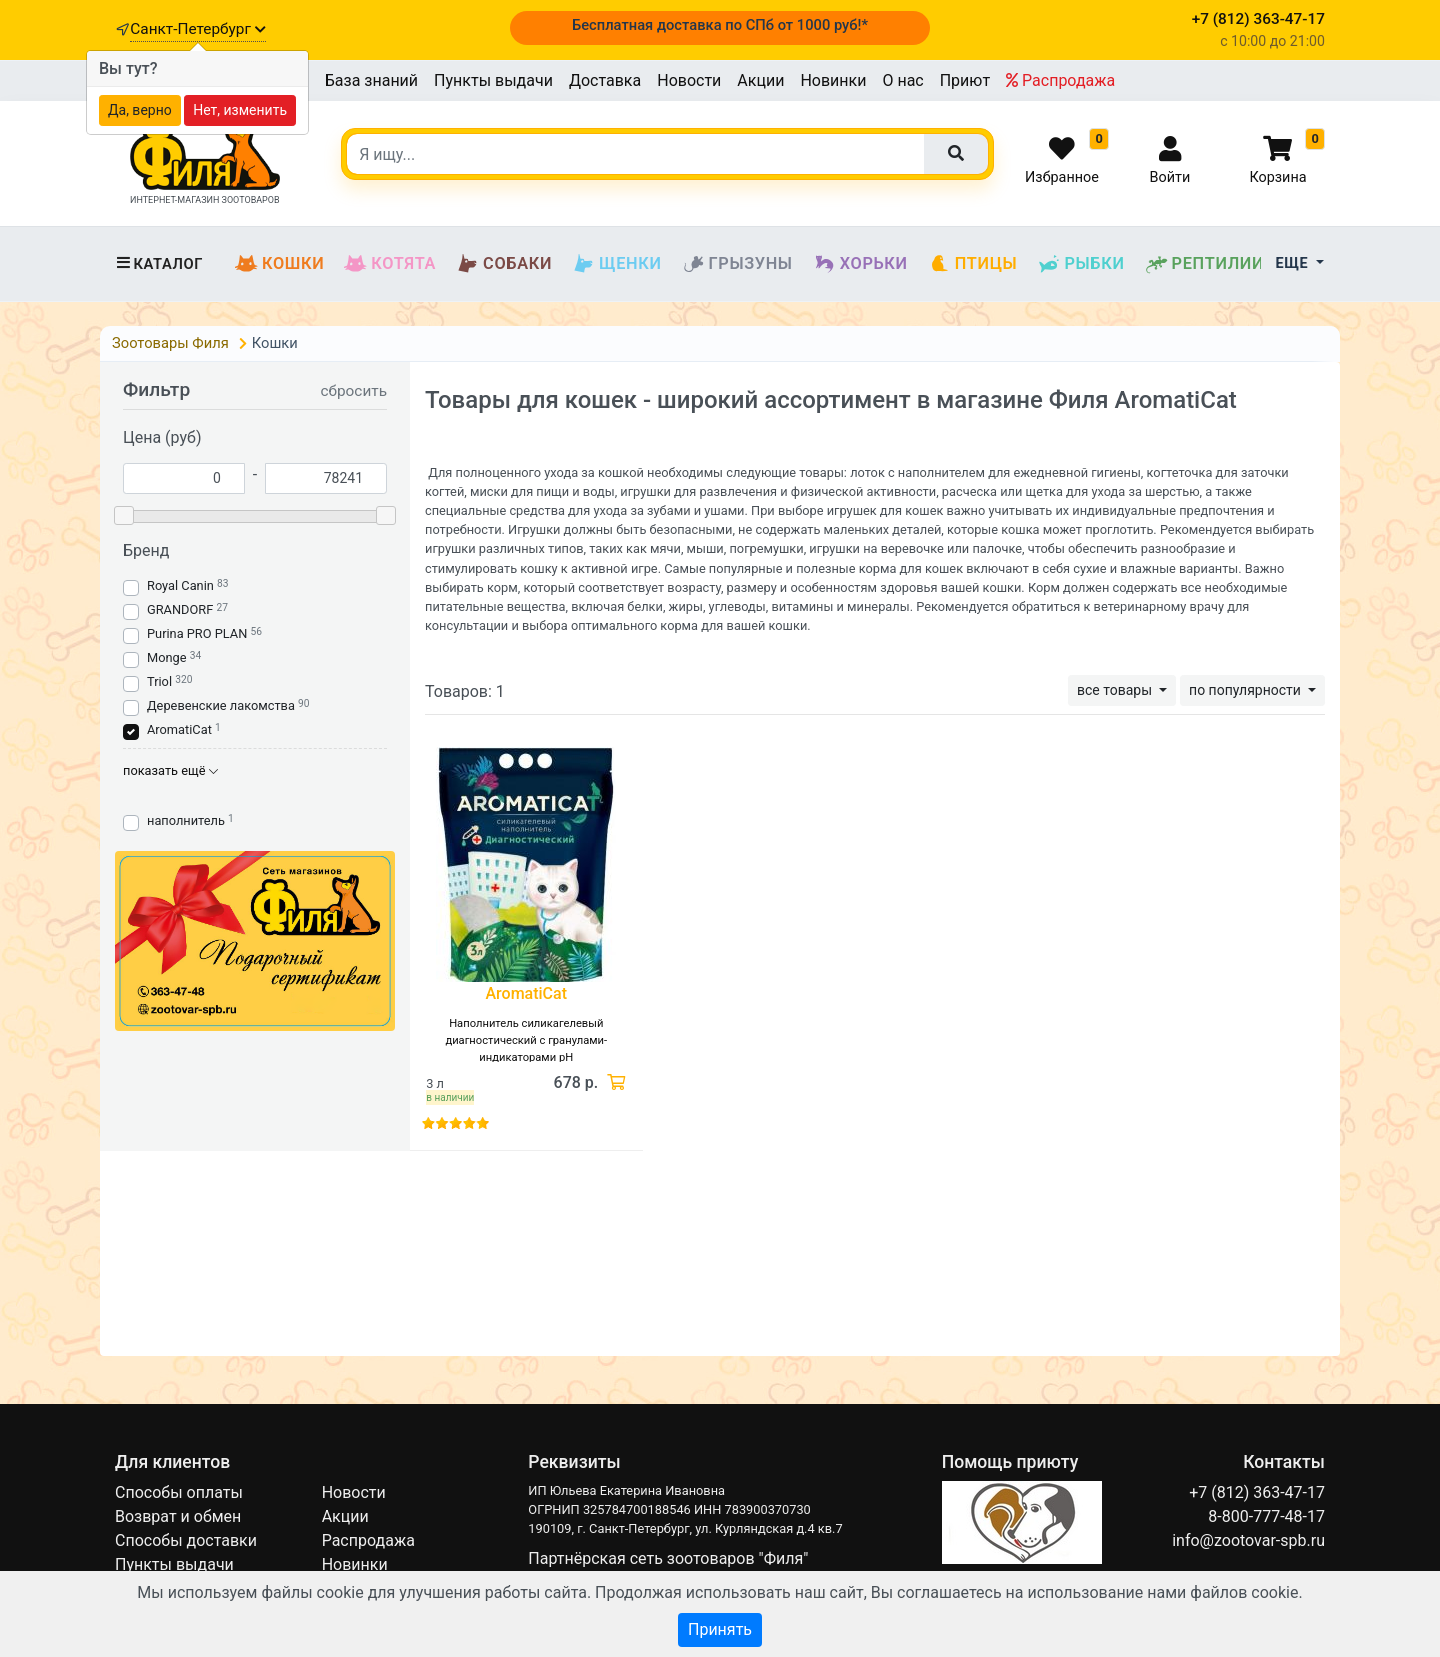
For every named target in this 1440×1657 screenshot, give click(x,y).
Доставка (605, 80)
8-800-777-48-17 (1266, 1516)
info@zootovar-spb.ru (1248, 1540)
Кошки (279, 264)
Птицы (973, 264)
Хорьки (860, 264)
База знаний (371, 80)
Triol (159, 681)
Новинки (833, 80)
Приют (965, 80)
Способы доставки (186, 1540)
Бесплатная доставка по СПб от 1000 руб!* (720, 25)
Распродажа (1060, 80)
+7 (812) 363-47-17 (1257, 1492)
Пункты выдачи (493, 80)
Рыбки (1080, 264)
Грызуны (737, 264)
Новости (689, 80)
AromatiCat (179, 729)
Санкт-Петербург (197, 29)
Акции (760, 80)
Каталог (159, 264)
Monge (167, 657)
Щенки (616, 264)
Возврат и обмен (178, 1516)
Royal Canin (180, 585)
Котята (390, 264)
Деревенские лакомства (221, 705)
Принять (720, 1629)
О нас (902, 80)
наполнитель (186, 820)
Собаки (504, 264)
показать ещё (170, 770)
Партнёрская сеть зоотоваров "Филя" (668, 1558)
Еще (1294, 263)
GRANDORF (180, 609)
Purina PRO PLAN (198, 633)
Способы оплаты (179, 1492)
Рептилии (1205, 264)
